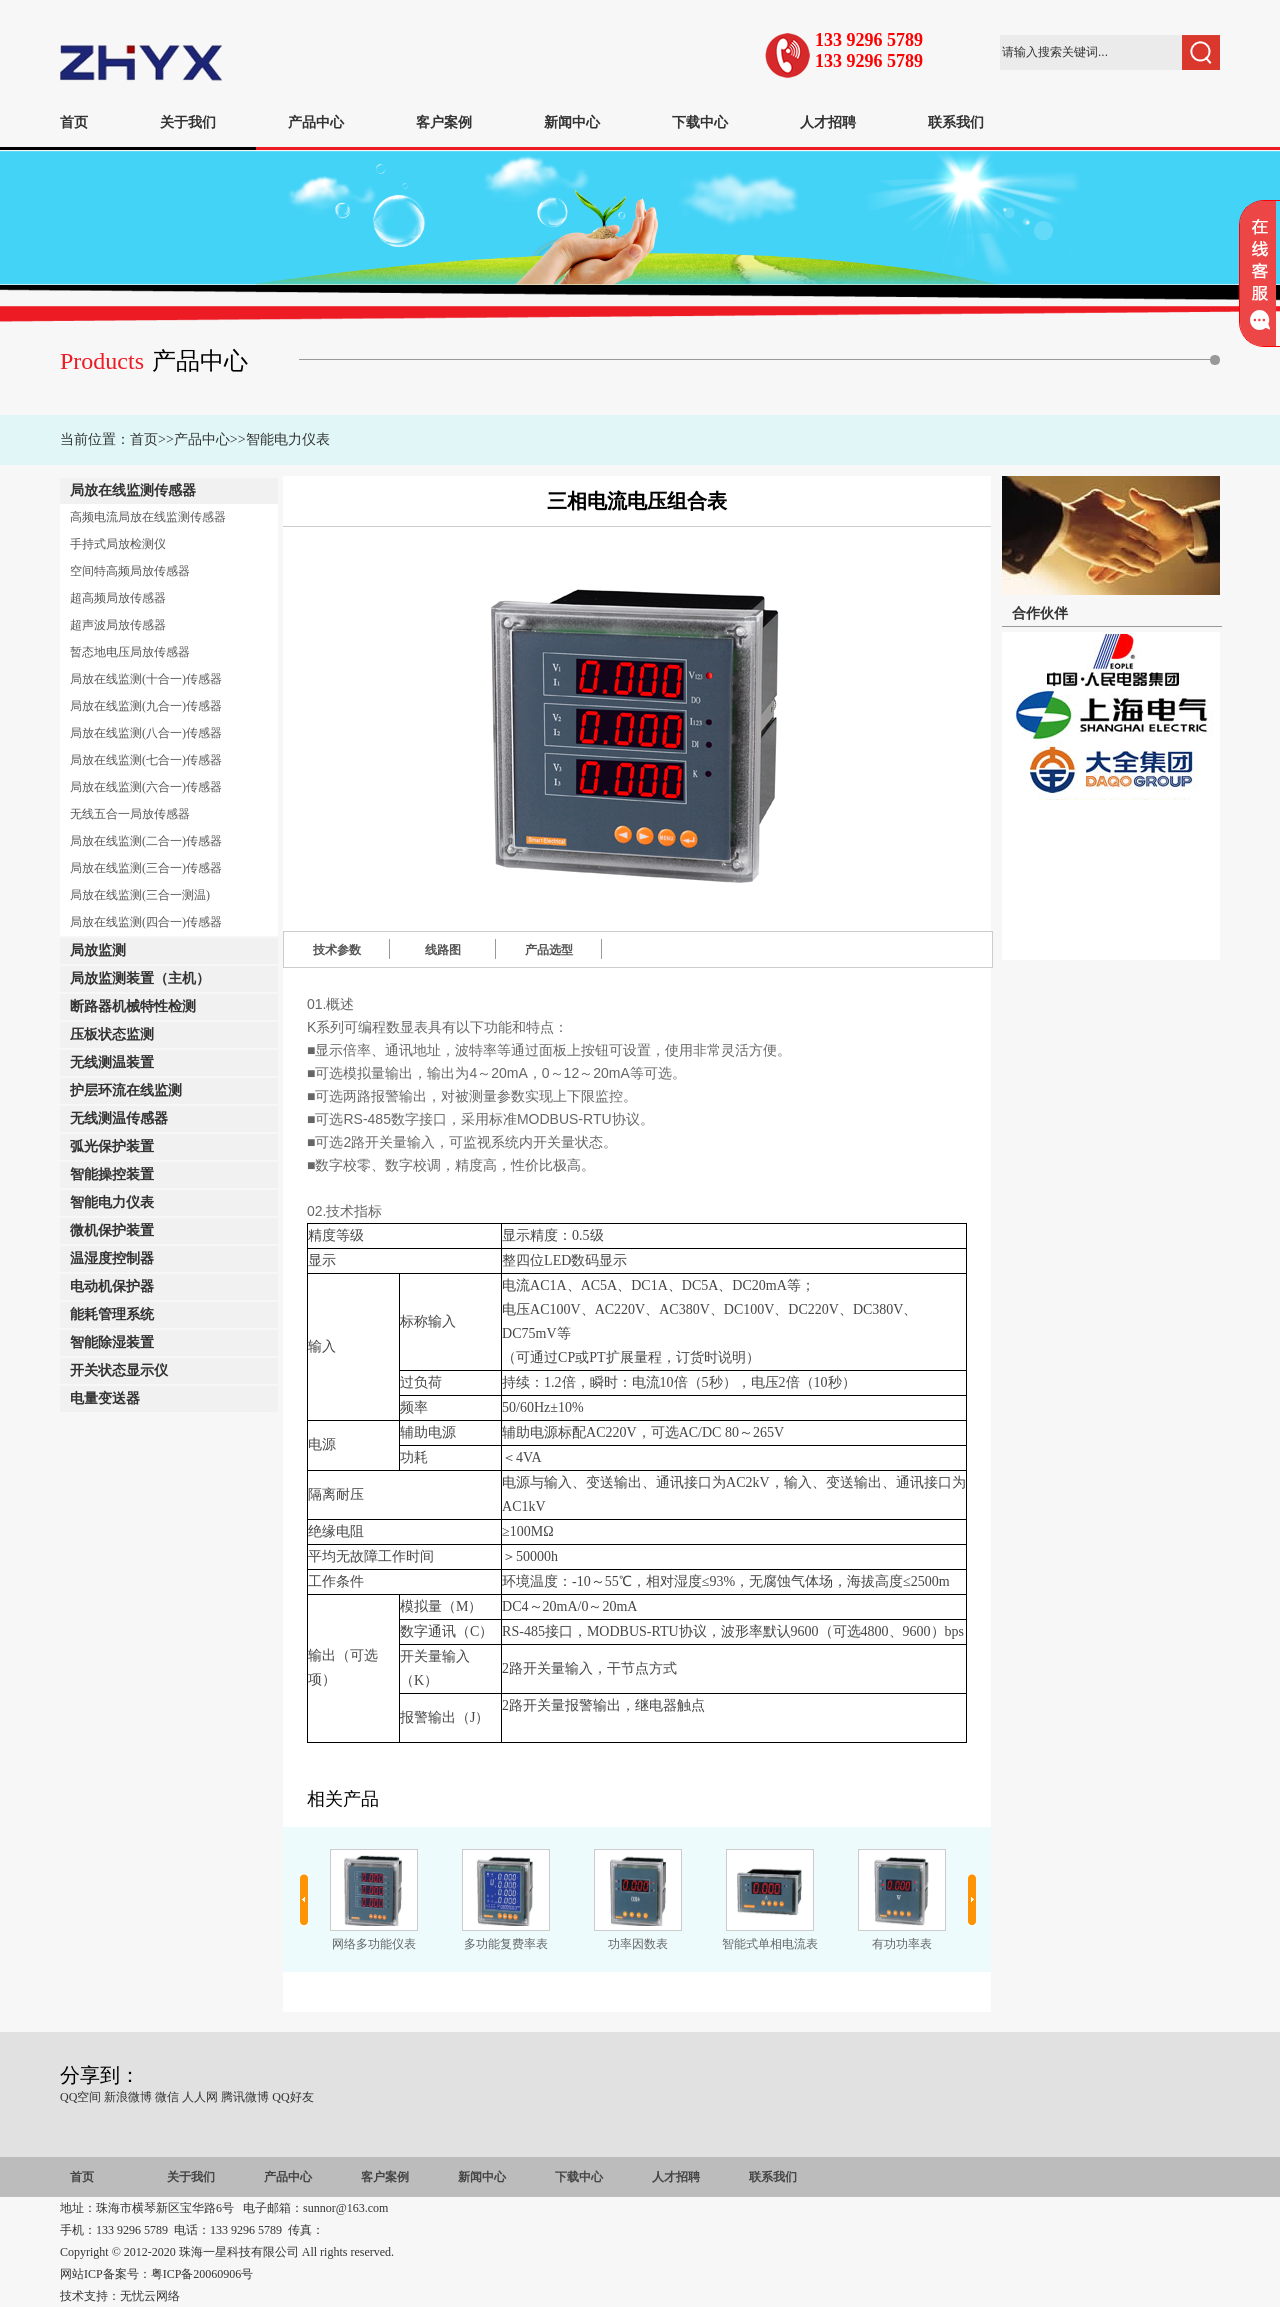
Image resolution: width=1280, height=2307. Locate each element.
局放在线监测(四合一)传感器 (146, 922)
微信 (167, 2097)
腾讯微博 (245, 2097)
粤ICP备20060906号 (202, 2274)
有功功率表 (902, 1944)
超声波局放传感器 (118, 625)
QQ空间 (80, 2097)
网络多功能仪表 (374, 1944)
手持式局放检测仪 (118, 544)
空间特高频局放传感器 (130, 571)
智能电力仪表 (288, 439)
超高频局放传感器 (118, 598)
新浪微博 (128, 2097)
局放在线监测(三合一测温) (140, 895)
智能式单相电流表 (770, 1944)
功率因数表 (638, 1944)
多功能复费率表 (506, 1944)
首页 (74, 122)
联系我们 (956, 122)
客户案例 (444, 122)
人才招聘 (828, 122)
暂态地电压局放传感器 (130, 652)
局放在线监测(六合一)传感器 (146, 787)
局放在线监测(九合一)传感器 (146, 706)
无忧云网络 (150, 2296)
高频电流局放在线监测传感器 (148, 517)
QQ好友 (292, 2097)
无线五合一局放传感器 (130, 814)
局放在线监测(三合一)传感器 (146, 868)
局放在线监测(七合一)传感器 (146, 760)
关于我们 (188, 122)
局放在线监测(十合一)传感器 (146, 679)
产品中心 (316, 122)
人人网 (200, 2097)
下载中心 (700, 122)
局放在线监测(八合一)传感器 (146, 733)
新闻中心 (572, 122)
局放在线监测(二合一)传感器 (146, 841)
